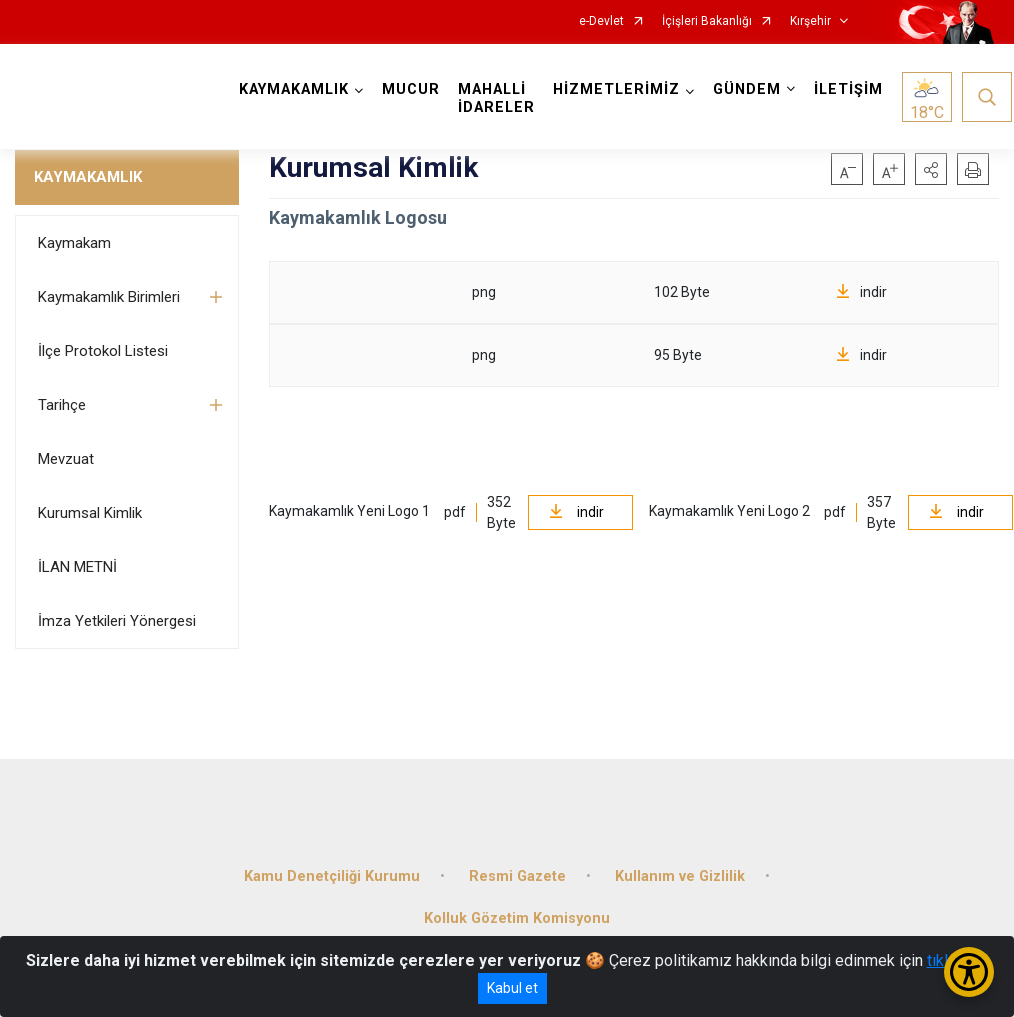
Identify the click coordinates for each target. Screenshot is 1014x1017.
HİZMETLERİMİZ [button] (618, 89)
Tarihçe (62, 405)
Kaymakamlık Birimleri (109, 297)
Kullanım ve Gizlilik (680, 871)
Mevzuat (66, 459)
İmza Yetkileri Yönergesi (117, 621)
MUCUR (413, 89)
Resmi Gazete (517, 871)
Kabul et (512, 988)
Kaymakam (74, 243)
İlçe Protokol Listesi (103, 351)
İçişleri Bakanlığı (707, 21)
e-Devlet (601, 21)
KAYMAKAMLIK (88, 177)
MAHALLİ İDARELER (498, 98)
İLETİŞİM (850, 89)
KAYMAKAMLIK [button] (296, 89)
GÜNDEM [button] (749, 89)
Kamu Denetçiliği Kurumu (332, 871)
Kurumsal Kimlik (90, 513)
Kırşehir (810, 21)
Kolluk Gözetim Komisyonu (517, 913)
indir (861, 292)
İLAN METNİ (77, 567)
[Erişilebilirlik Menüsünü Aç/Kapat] (969, 972)
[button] (931, 169)
